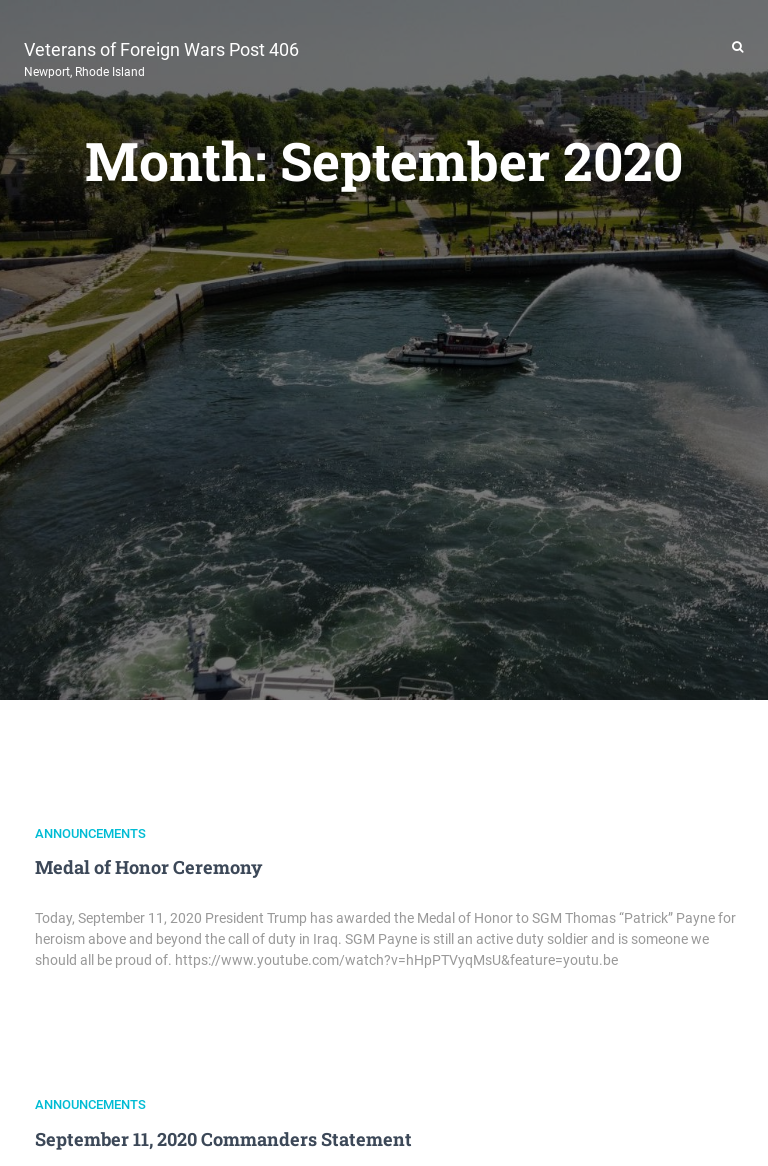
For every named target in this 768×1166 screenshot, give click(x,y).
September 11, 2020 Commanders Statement (223, 1139)
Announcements (90, 833)
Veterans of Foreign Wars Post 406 (161, 57)
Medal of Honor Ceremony (148, 867)
